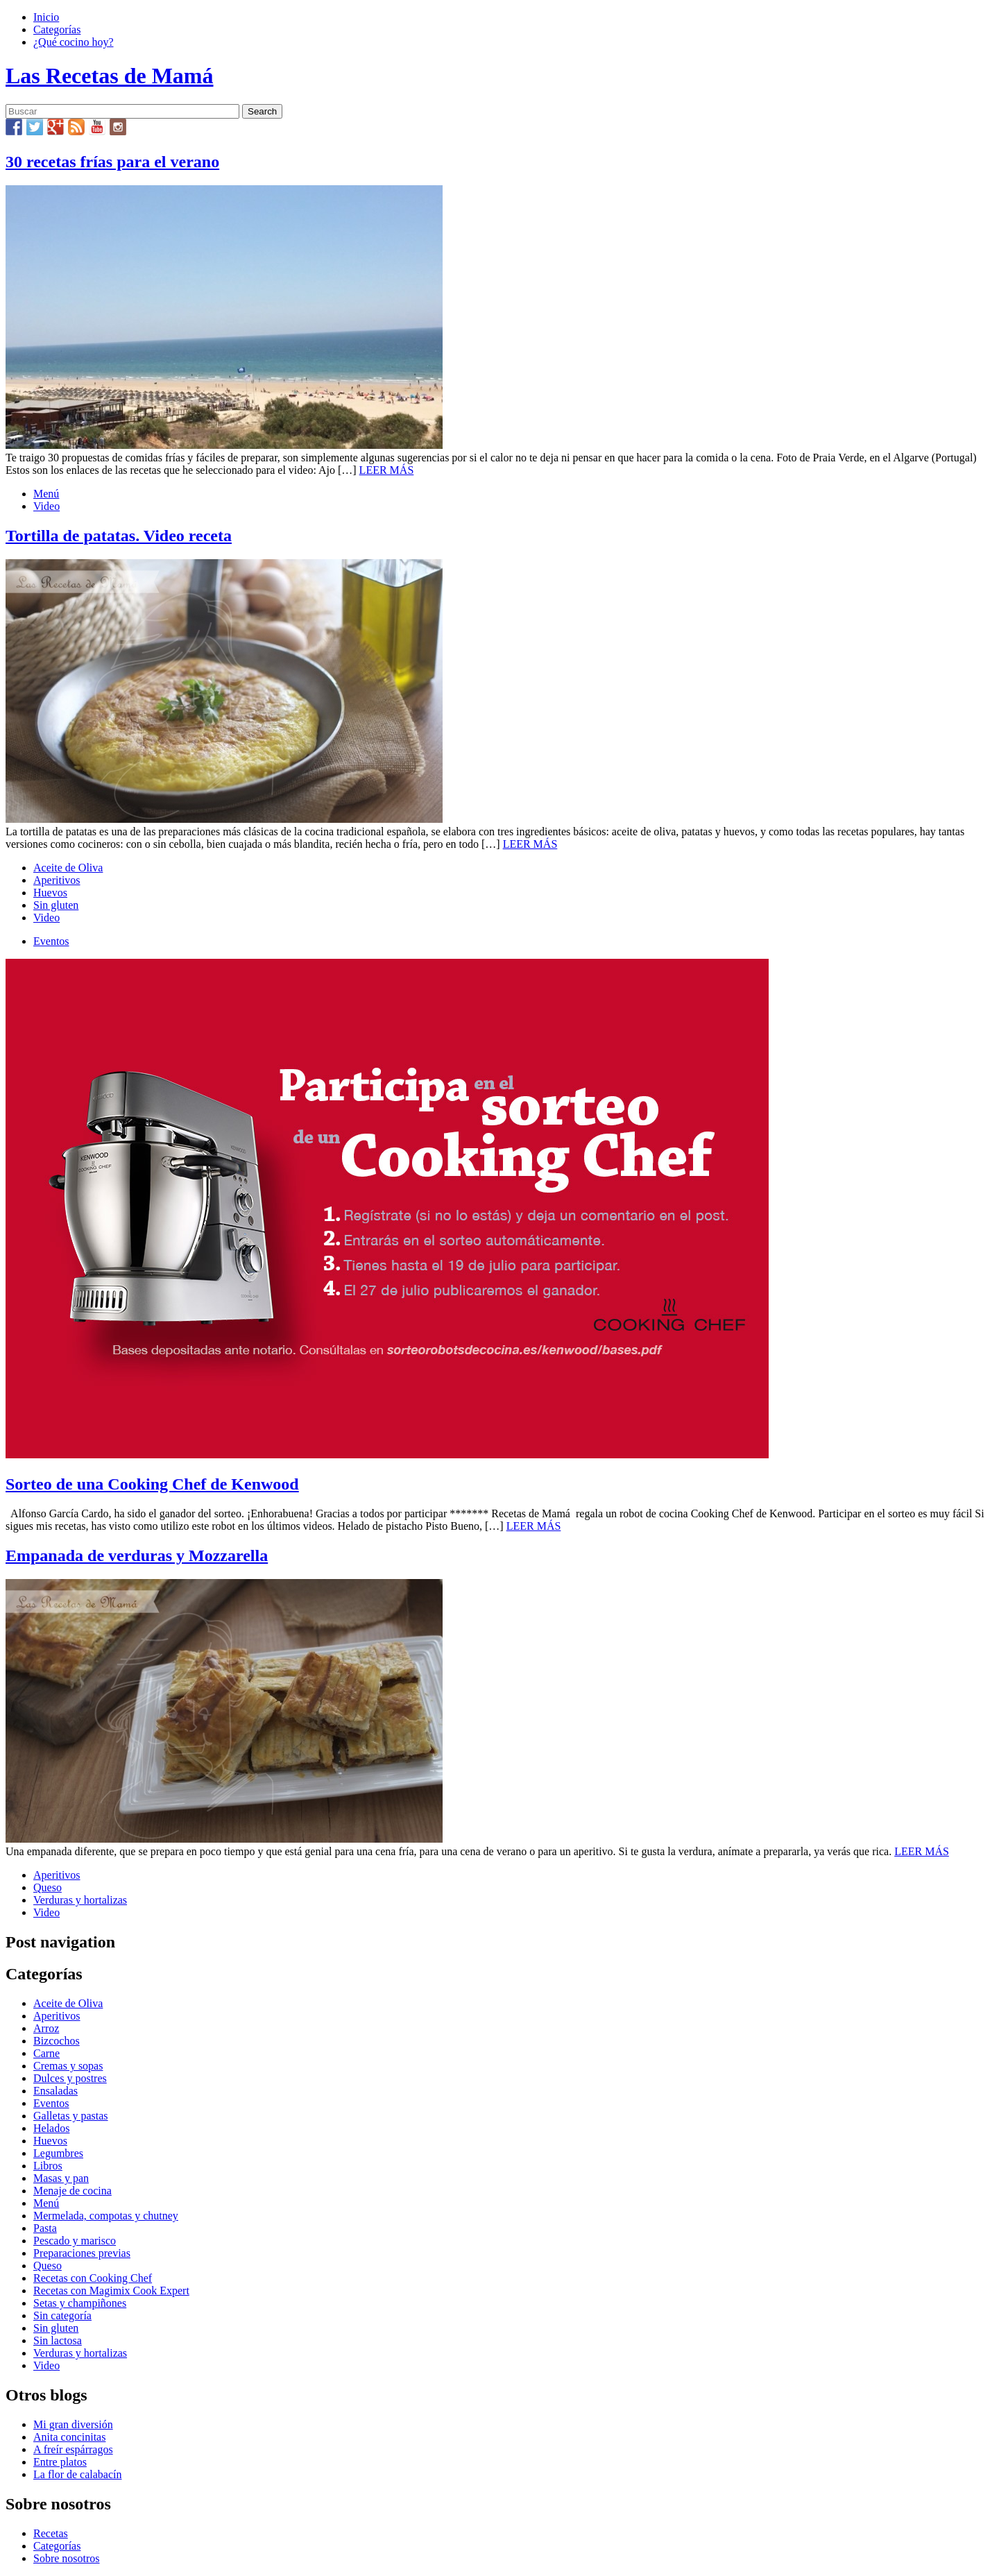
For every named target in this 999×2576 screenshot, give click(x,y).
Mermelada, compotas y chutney (105, 2215)
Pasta (45, 2228)
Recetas (50, 2533)
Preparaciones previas (81, 2253)
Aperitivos (56, 880)
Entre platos (60, 2462)
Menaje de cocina (72, 2191)
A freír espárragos (73, 2449)
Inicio (46, 17)
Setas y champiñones (79, 2303)
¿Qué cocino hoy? (73, 42)
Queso (47, 1887)
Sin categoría (62, 2315)
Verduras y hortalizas (80, 1900)
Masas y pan (61, 2178)
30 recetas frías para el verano (112, 162)
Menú (46, 494)
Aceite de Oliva (68, 867)
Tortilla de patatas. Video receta (119, 536)
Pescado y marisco (74, 2240)
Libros (47, 2166)
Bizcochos (56, 2041)
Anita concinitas (69, 2437)
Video (46, 506)
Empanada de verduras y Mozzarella (137, 1555)
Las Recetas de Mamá (109, 75)
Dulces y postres (70, 2078)
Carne (46, 2053)
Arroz (46, 2028)
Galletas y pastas (70, 2116)
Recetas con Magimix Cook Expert (111, 2290)
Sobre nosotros (66, 2558)
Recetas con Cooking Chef (92, 2278)
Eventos (51, 941)
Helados (51, 2128)
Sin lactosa (57, 2340)
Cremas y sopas (68, 2066)
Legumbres (58, 2153)
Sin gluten (55, 905)
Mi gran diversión (73, 2424)
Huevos (50, 892)
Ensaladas (55, 2091)
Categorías (56, 29)
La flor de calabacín (77, 2474)
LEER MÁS (386, 470)
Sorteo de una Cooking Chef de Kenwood (152, 1484)
